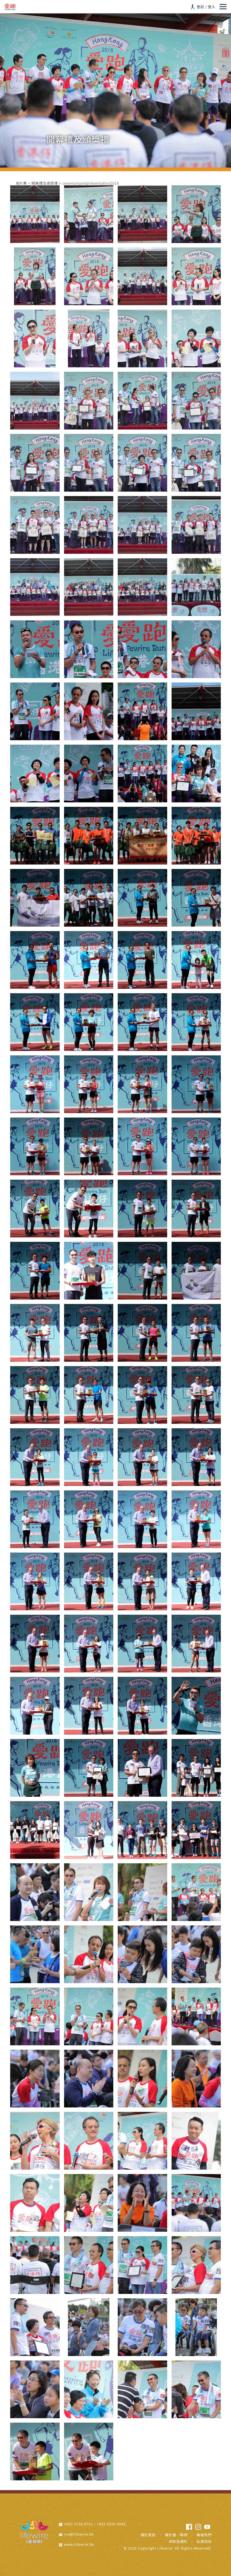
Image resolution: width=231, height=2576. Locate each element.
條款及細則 (178, 2541)
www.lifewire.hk (79, 2544)
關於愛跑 (148, 2534)
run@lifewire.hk (79, 2534)
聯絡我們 (204, 2534)
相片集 (21, 183)
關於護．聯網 (176, 2534)
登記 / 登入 (202, 6)
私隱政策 (204, 2541)
